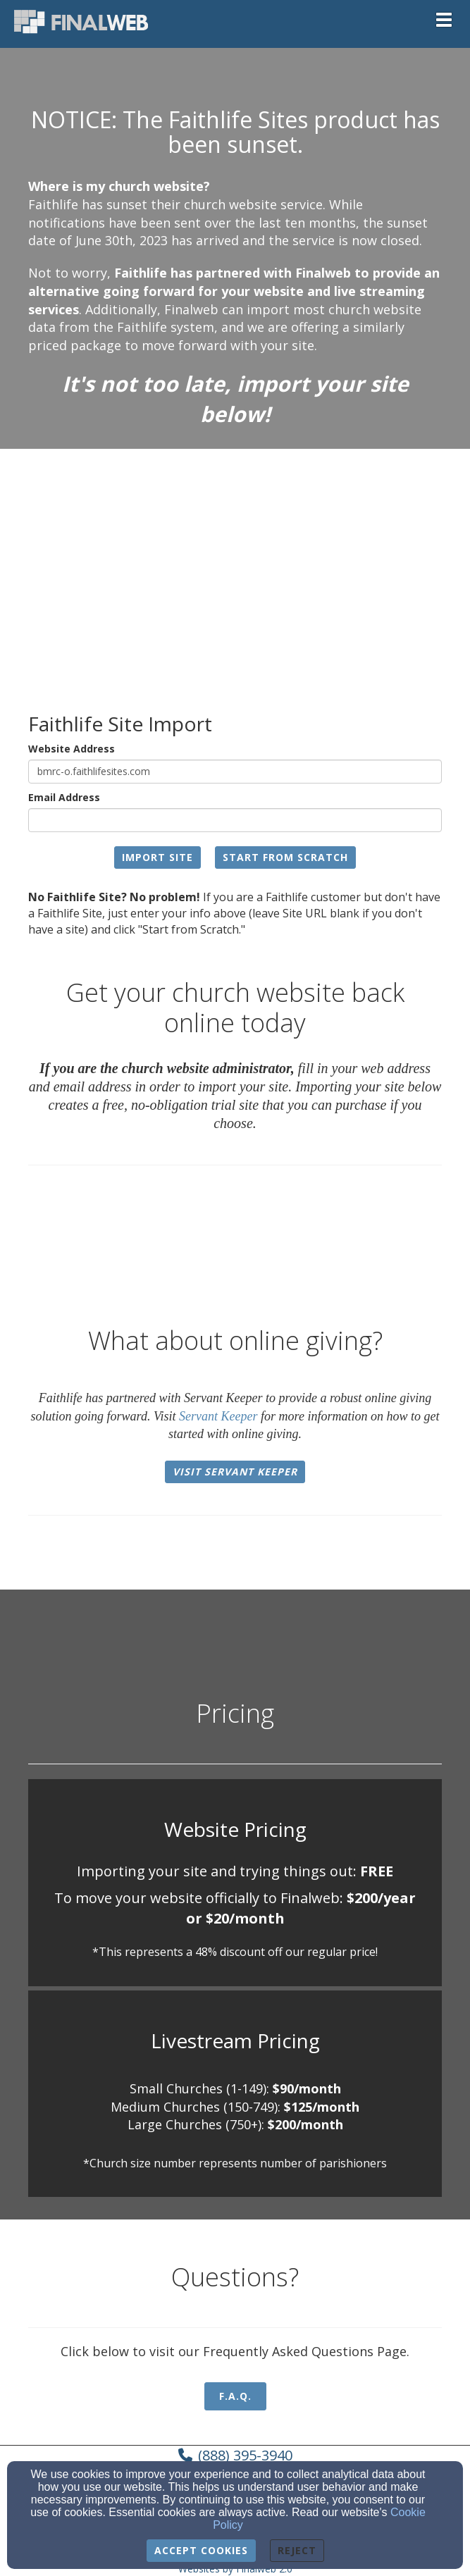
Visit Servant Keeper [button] (235, 1471)
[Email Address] (235, 820)
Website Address (71, 748)
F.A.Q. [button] (235, 2396)
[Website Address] (235, 772)
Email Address (64, 797)
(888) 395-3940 (245, 2455)
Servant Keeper (218, 1416)
